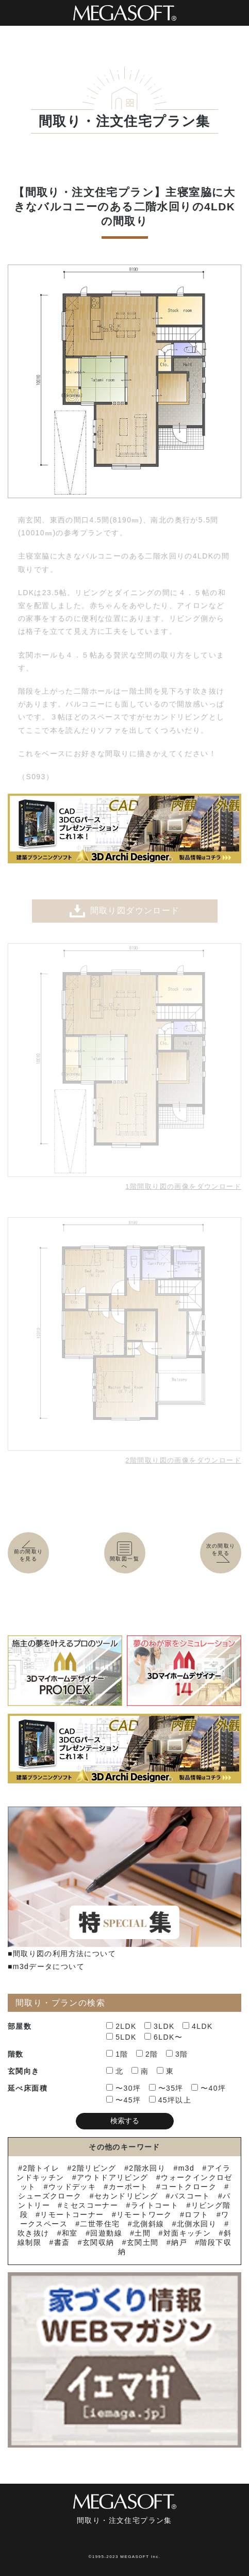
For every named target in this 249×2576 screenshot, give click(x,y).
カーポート (128, 2187)
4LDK (197, 2026)
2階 (147, 2054)
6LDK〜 (163, 2037)
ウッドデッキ (72, 2187)
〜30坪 (123, 2088)
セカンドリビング (126, 2196)
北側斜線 (148, 2224)
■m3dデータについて (46, 1966)
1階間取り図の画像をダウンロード (183, 1186)
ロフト (196, 2214)
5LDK (121, 2037)
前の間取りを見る (28, 1552)
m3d (186, 2168)
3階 (177, 2054)
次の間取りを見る (222, 1553)
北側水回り (197, 2224)
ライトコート (154, 2205)
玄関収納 (98, 2242)
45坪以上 (170, 2100)
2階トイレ (41, 2168)
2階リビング (94, 2168)
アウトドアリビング (112, 2177)
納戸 (179, 2242)
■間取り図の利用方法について (62, 1953)
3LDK (159, 2026)
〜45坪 (123, 2100)
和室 (70, 2233)
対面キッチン (187, 2233)
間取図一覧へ (124, 1556)
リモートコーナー (72, 2214)
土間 (143, 2233)
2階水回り (147, 2168)
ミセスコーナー (90, 2205)
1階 (117, 2054)
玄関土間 (143, 2242)
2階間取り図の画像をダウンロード (183, 1460)
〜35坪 (166, 2088)
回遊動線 (106, 2233)
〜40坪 (208, 2088)
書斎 (62, 2242)
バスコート (190, 2196)
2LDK (121, 2026)
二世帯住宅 (100, 2224)
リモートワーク (144, 2214)
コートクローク (189, 2187)
